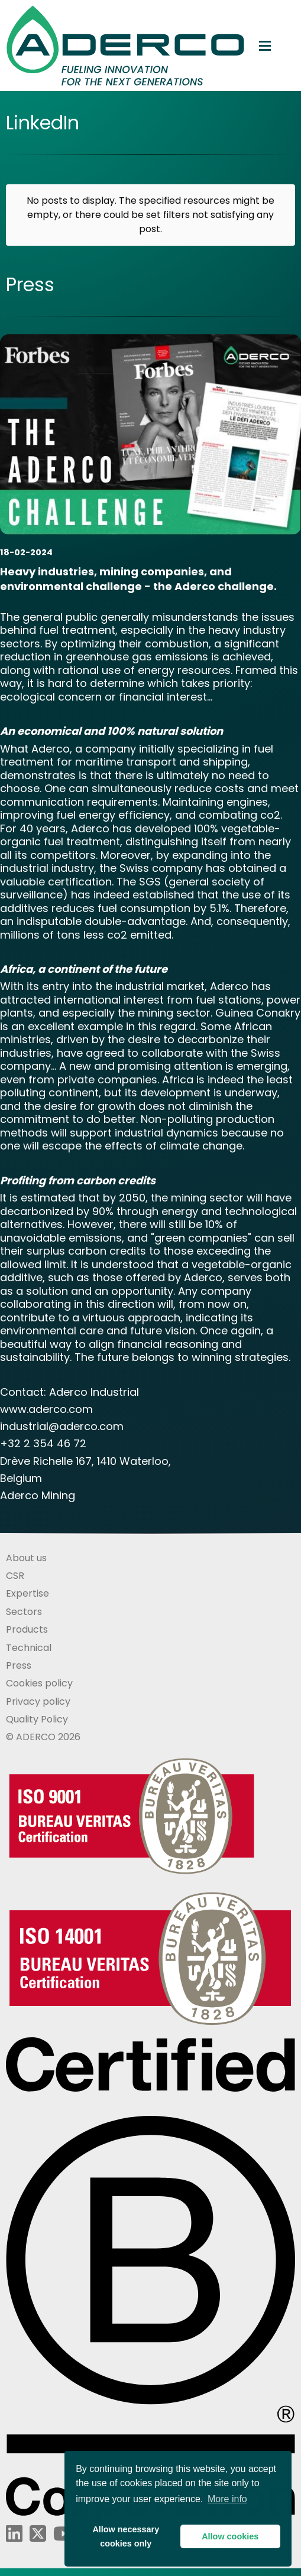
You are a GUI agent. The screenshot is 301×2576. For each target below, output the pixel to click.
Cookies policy (39, 1683)
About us (26, 1558)
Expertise (27, 1593)
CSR (15, 1575)
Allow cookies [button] (230, 2536)
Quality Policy (37, 1719)
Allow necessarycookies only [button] (125, 2536)
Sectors (24, 1611)
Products (27, 1629)
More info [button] (227, 2499)
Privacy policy (38, 1701)
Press (18, 1665)
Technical (28, 1648)
